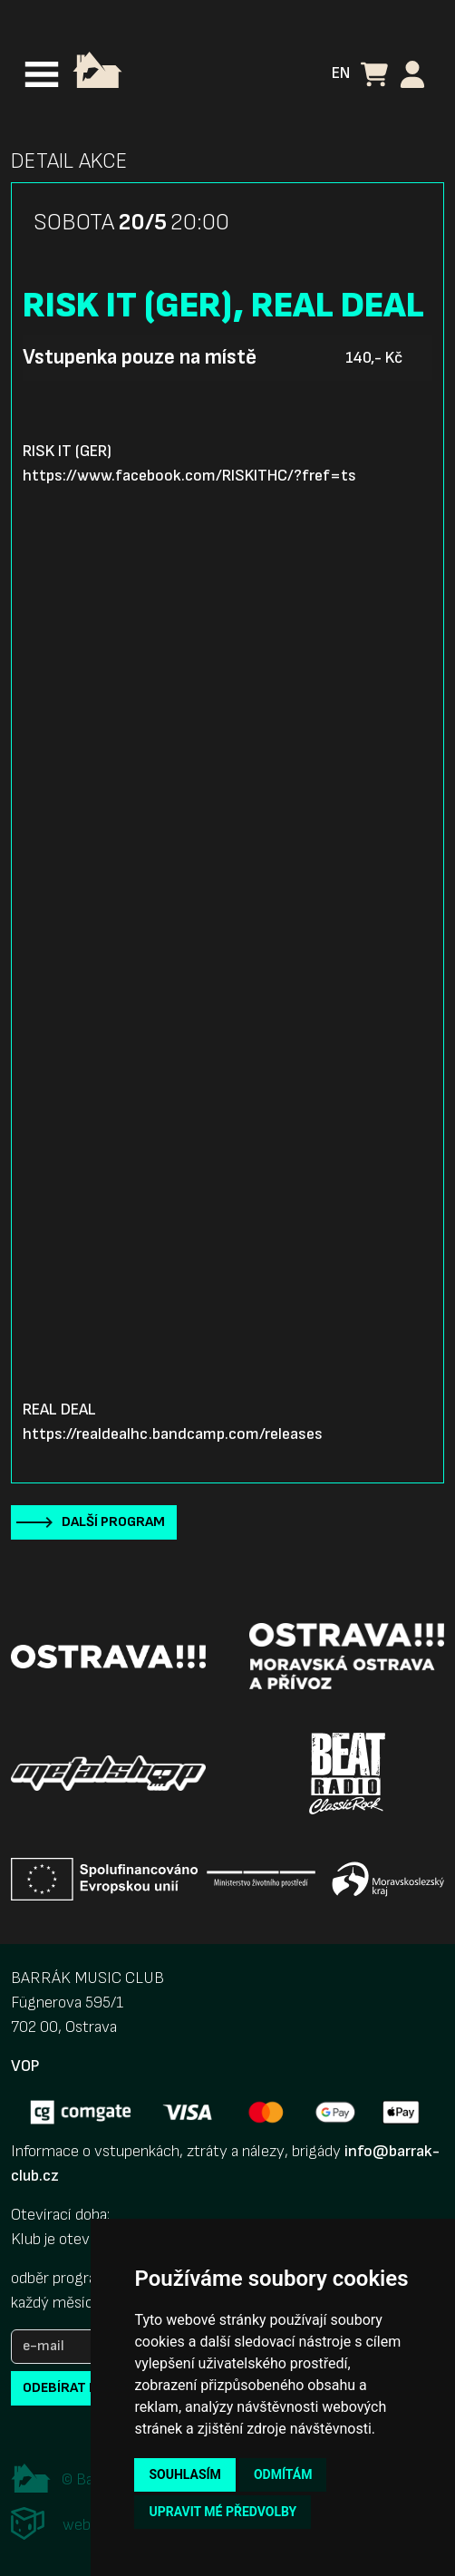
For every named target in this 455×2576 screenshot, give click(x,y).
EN (341, 73)
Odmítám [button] (283, 2474)
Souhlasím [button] (184, 2474)
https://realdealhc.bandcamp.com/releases (173, 1434)
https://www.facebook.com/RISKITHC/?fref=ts (189, 475)
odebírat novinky (84, 2387)
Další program (113, 1522)
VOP (25, 2065)
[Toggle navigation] (42, 74)
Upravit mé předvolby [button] (222, 2511)
